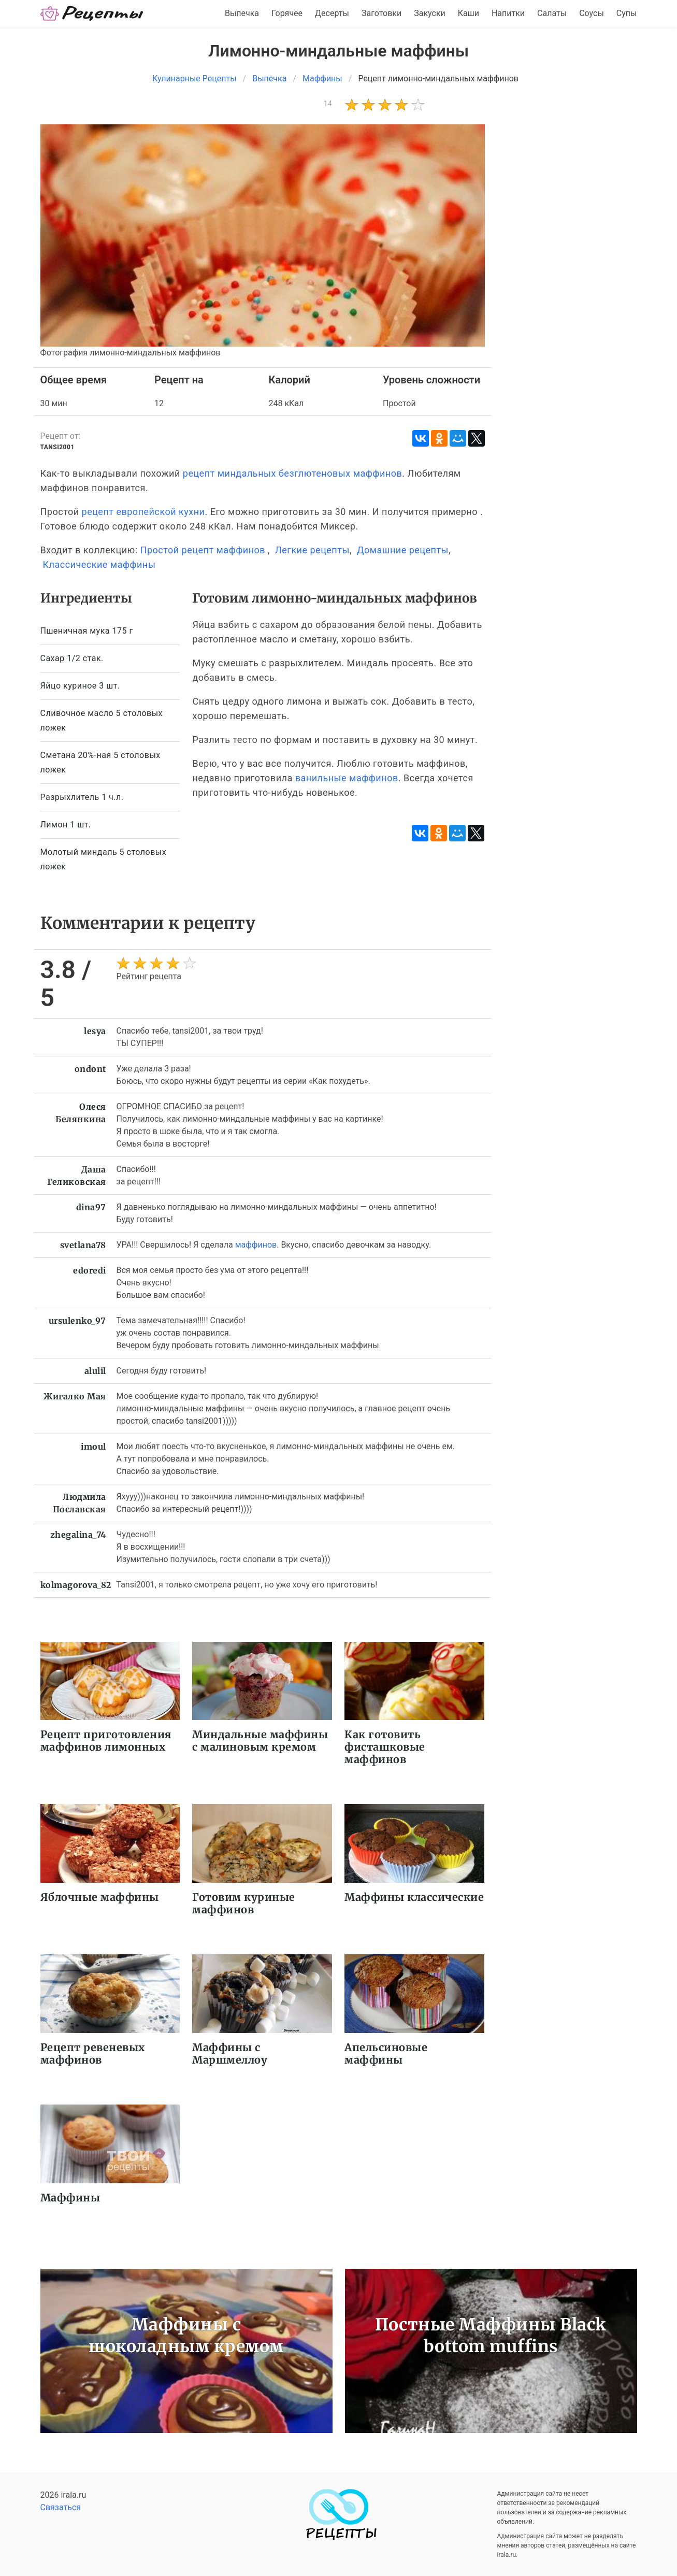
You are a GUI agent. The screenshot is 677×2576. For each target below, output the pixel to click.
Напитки (508, 13)
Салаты (552, 13)
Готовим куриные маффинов (243, 1903)
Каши (468, 13)
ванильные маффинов (346, 777)
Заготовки (381, 13)
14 (328, 103)
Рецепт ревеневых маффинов (92, 2053)
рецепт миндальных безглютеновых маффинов (292, 473)
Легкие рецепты (312, 550)
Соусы (591, 13)
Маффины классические (414, 1897)
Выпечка (242, 13)
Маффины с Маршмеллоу (229, 2053)
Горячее (287, 13)
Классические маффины (98, 564)
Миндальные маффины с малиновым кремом (260, 1740)
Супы (626, 13)
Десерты (332, 13)
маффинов (256, 1245)
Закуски (429, 13)
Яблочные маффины (99, 1897)
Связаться (60, 2507)
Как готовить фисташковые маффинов (384, 1747)
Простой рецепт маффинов (203, 550)
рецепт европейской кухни (143, 511)
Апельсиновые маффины (385, 2053)
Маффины (70, 2197)
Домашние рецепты (403, 550)
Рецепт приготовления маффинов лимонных (105, 1740)
